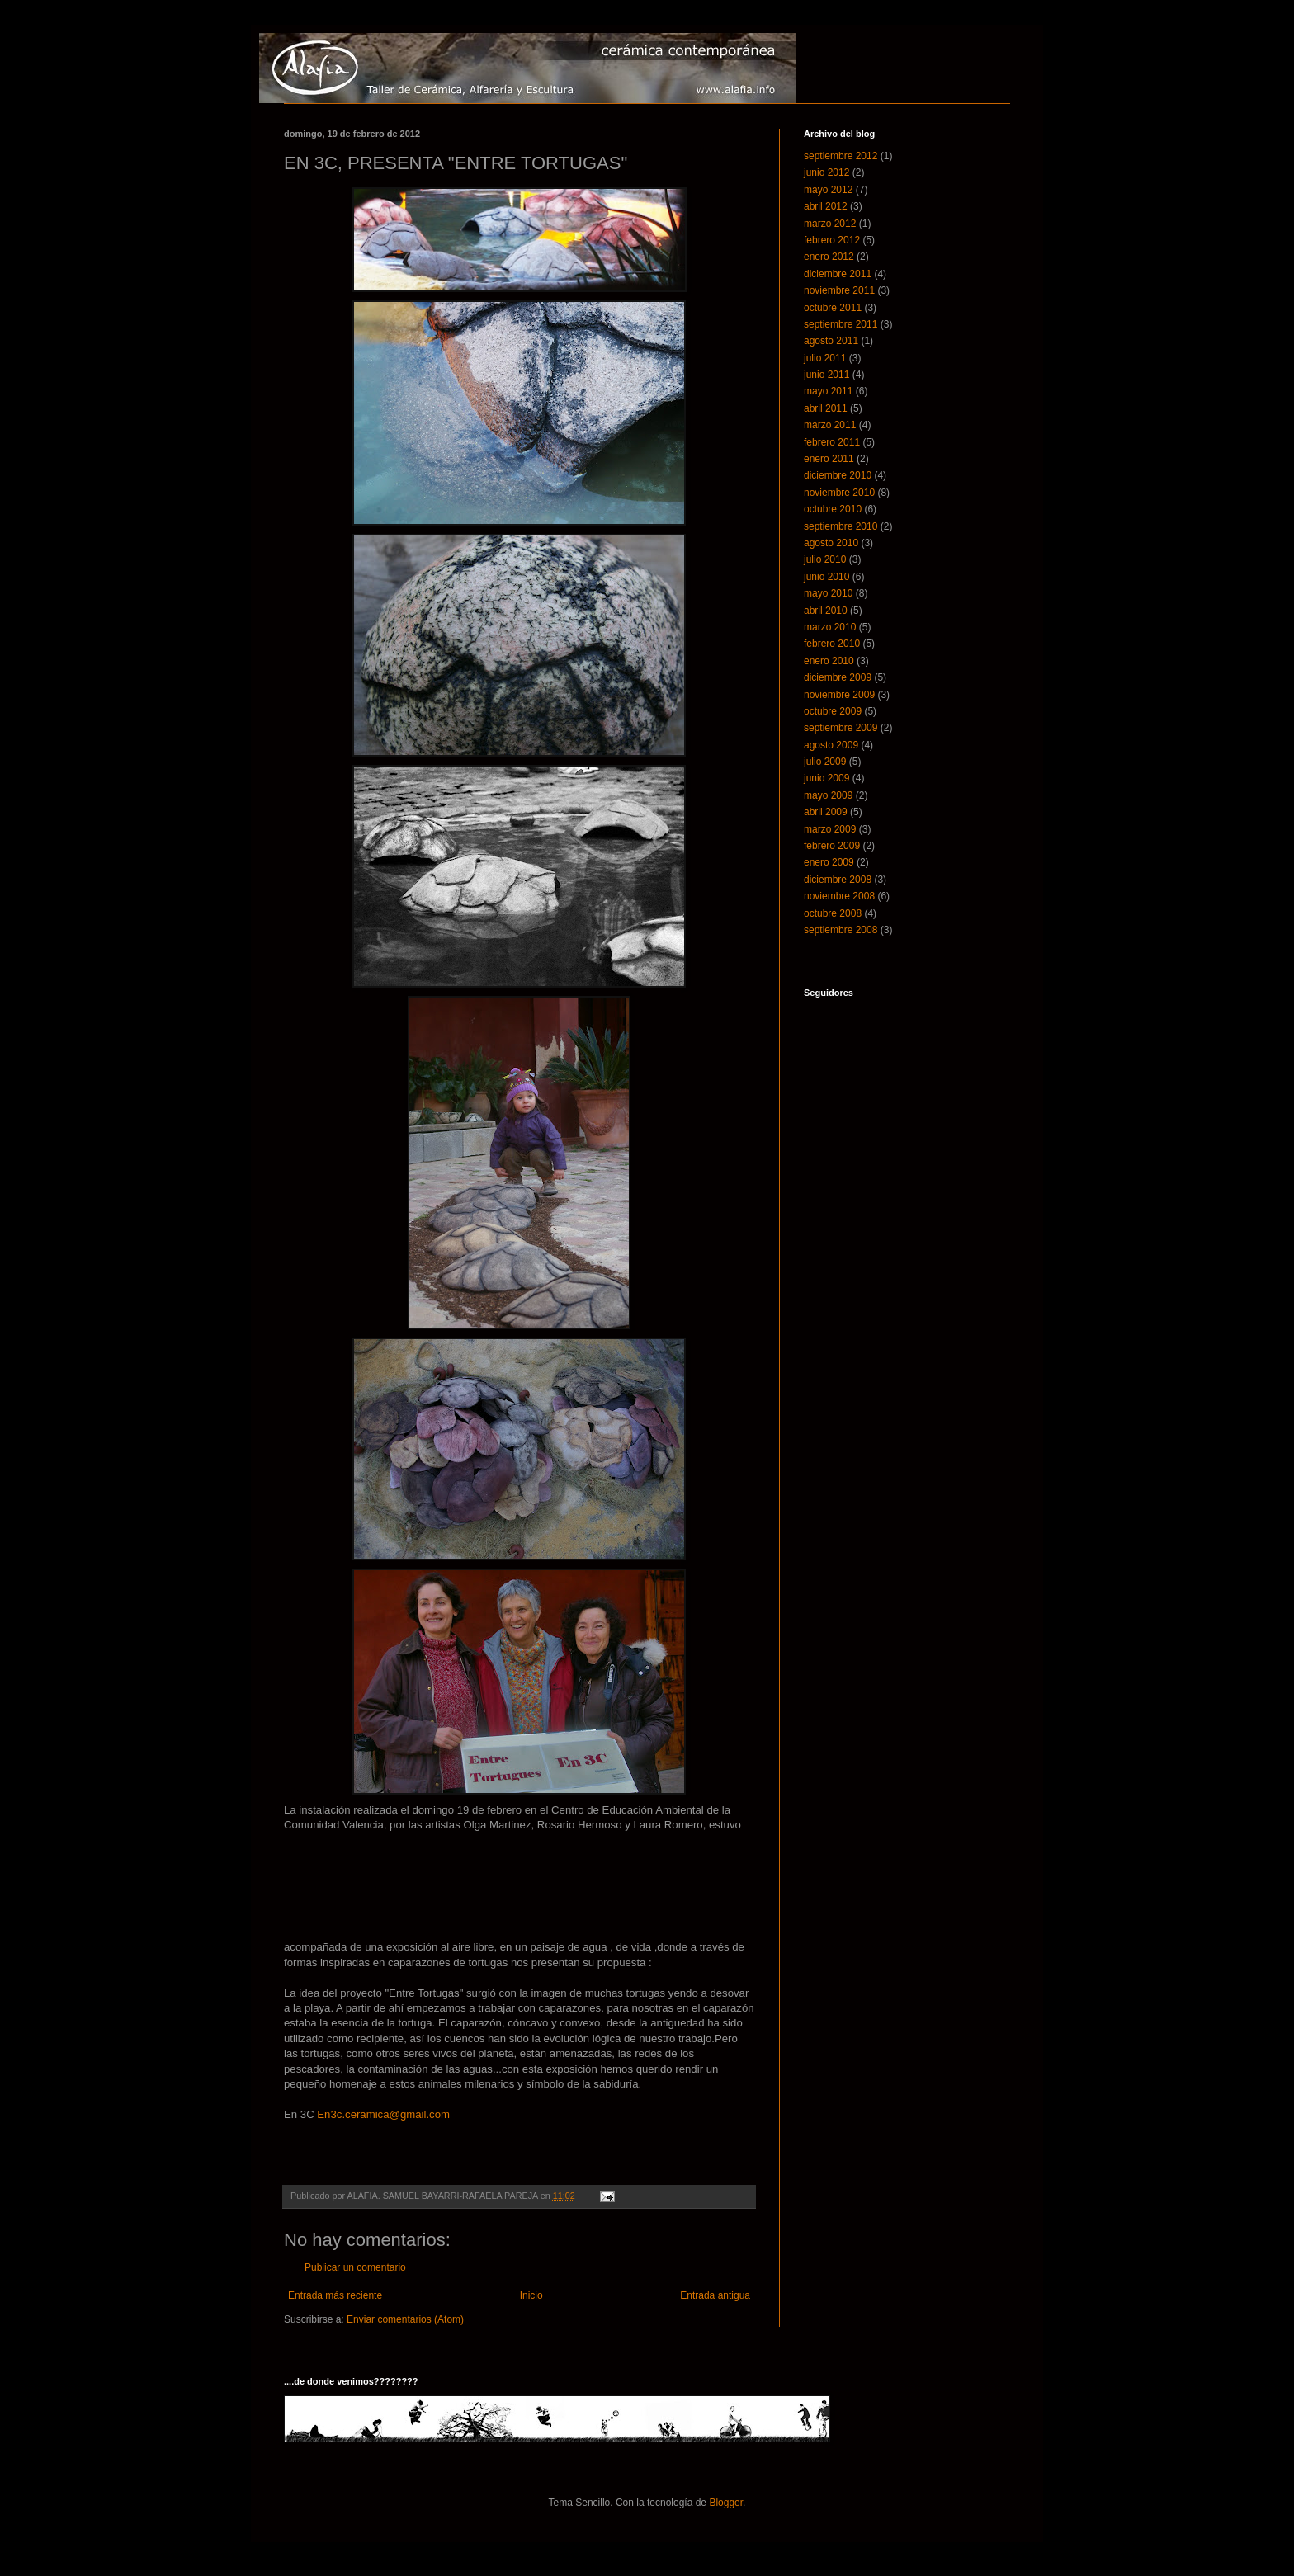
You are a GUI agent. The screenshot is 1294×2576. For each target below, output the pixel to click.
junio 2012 (826, 172)
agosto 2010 (831, 543)
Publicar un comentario (355, 2267)
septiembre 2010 (840, 526)
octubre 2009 (833, 711)
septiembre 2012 (840, 156)
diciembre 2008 (837, 879)
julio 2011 (825, 358)
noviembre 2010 (839, 492)
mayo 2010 (828, 593)
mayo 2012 (828, 190)
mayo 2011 (828, 391)
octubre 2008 (833, 913)
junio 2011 (826, 374)
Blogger (726, 2502)
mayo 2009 (828, 795)
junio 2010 (826, 577)
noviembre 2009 (839, 695)
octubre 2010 (833, 509)
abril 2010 (826, 610)
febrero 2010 (832, 643)
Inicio (531, 2295)
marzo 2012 (830, 223)
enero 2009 (829, 862)
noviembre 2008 (839, 896)
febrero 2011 (832, 442)
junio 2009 (826, 778)
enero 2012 (829, 256)
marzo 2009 (830, 829)
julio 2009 (825, 761)
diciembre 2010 (837, 475)
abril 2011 (826, 408)
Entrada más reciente (335, 2295)
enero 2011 (829, 459)
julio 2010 (825, 559)
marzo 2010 (830, 627)
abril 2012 (826, 206)
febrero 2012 (832, 240)
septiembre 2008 (840, 930)
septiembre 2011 (840, 324)
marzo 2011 (830, 425)
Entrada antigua (715, 2295)
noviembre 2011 (839, 290)
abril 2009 (826, 812)
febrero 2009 (832, 846)
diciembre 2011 (837, 274)
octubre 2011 (833, 308)
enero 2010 (829, 661)
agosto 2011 (831, 341)
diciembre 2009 (837, 677)
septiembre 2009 (840, 728)
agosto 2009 (831, 745)
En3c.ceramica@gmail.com (383, 2114)
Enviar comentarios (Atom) (405, 2319)
